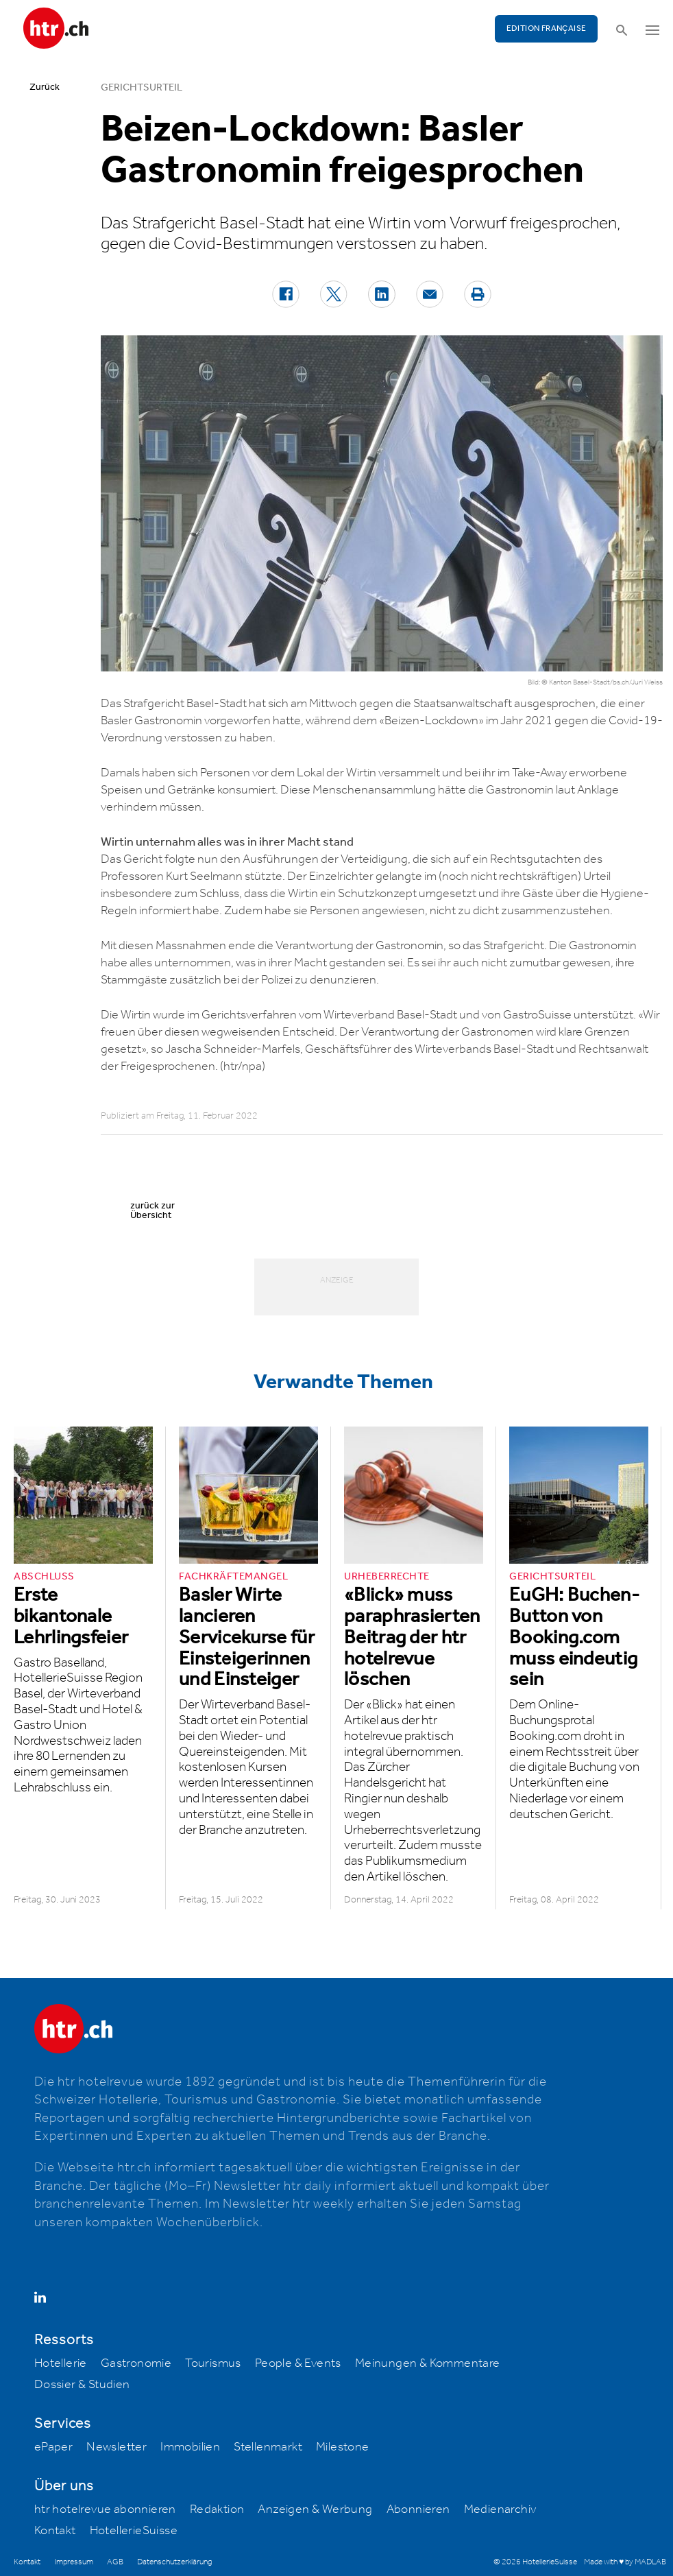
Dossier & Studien (82, 2384)
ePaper (53, 2447)
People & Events (298, 2363)
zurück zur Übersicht (152, 1210)
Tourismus (213, 2363)
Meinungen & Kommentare (427, 2363)
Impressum (73, 2561)
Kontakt (55, 2530)
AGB (115, 2561)
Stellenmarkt (268, 2447)
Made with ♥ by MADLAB (625, 2561)
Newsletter (116, 2447)
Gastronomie (136, 2363)
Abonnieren (418, 2509)
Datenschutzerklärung (174, 2561)
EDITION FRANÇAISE (546, 28)
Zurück (44, 87)
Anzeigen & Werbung (315, 2509)
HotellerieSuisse (134, 2530)
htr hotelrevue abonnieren (105, 2509)
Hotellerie (60, 2363)
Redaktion (217, 2509)
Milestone (342, 2447)
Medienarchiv (500, 2509)
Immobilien (190, 2447)
